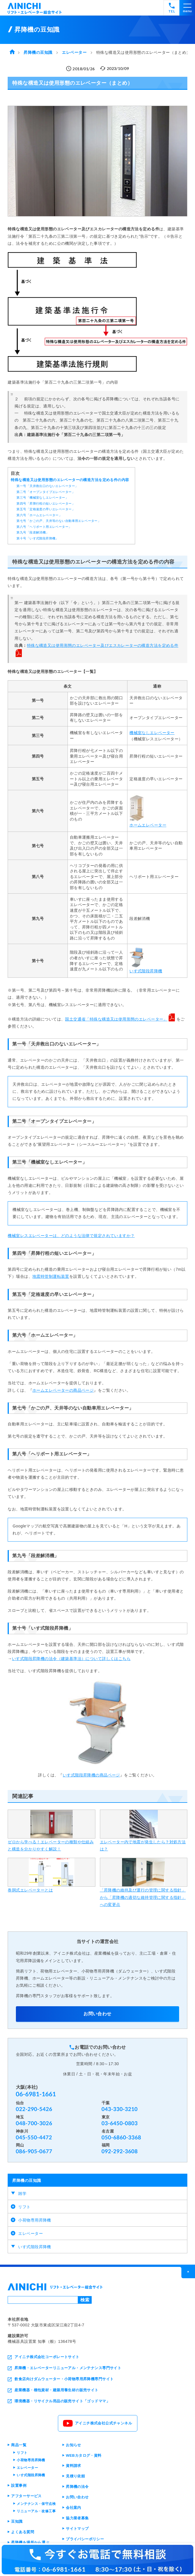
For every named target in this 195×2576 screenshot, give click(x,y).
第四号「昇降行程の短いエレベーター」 (45, 503)
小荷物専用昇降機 (34, 2220)
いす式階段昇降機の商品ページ (91, 1775)
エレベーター (30, 2233)
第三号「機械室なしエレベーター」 (42, 497)
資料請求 (73, 2466)
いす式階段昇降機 (34, 2247)
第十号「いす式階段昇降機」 (37, 538)
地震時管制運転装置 (50, 1276)
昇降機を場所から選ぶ (30, 2542)
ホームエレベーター (147, 825)
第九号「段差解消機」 (32, 532)
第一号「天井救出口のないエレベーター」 (47, 486)
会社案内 (73, 2507)
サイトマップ (77, 2528)
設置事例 (18, 2485)
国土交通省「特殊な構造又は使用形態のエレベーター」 (116, 1019)
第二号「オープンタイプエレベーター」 (45, 492)
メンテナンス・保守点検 (36, 2504)
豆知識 (16, 2521)
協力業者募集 (77, 2518)
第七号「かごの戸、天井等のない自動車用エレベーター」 (58, 520)
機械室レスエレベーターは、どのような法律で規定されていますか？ (71, 1235)
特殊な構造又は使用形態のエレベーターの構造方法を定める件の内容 (70, 480)
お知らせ (73, 2445)
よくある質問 (22, 2532)
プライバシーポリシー (85, 2539)
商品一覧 (18, 2445)
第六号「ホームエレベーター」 (39, 515)
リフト (24, 2207)
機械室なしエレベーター (152, 732)
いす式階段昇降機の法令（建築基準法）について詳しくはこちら (71, 1658)
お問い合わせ (97, 2013)
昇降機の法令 (77, 2486)
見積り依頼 (75, 2476)
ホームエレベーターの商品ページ (63, 1390)
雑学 (22, 2193)
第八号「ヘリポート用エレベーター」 (44, 526)
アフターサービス (26, 2496)
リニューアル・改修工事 (36, 2511)
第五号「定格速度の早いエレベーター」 (45, 509)
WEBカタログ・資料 (84, 2455)
